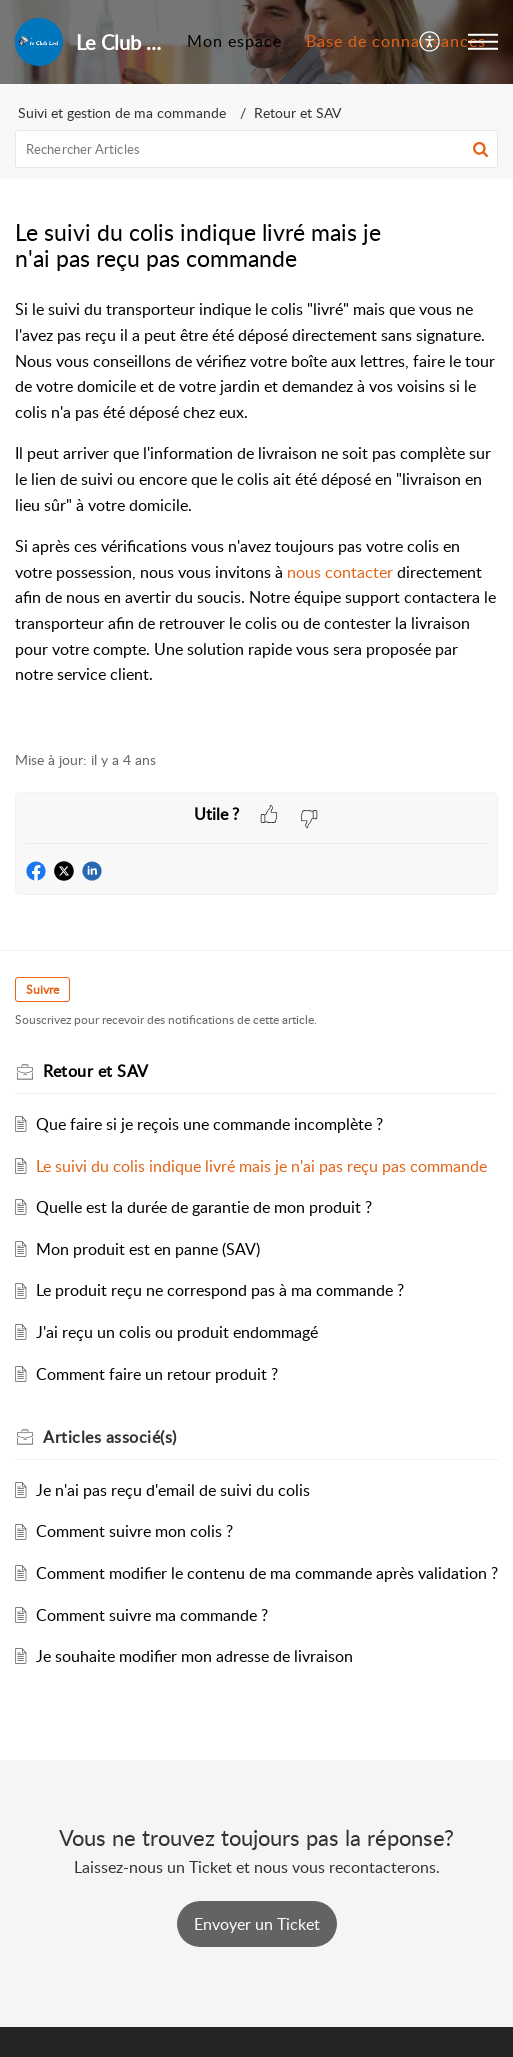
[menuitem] (430, 42)
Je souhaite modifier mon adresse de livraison (194, 1656)
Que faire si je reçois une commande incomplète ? (209, 1124)
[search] (256, 149)
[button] (430, 42)
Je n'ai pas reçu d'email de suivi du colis (173, 1490)
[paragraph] (256, 513)
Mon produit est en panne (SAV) (148, 1249)
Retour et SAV (297, 112)
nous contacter (340, 572)
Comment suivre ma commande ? (152, 1615)
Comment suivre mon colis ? (134, 1531)
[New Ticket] (257, 1924)
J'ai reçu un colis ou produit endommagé (177, 1332)
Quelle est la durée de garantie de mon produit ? (204, 1207)
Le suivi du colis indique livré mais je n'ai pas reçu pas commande (261, 1166)
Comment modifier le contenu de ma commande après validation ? (267, 1573)
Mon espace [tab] (234, 41)
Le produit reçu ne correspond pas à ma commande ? (220, 1290)
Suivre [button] (42, 989)
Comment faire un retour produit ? (157, 1374)
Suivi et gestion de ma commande (122, 112)
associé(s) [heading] (110, 1437)
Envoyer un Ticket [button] (257, 1924)
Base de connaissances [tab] (396, 41)
